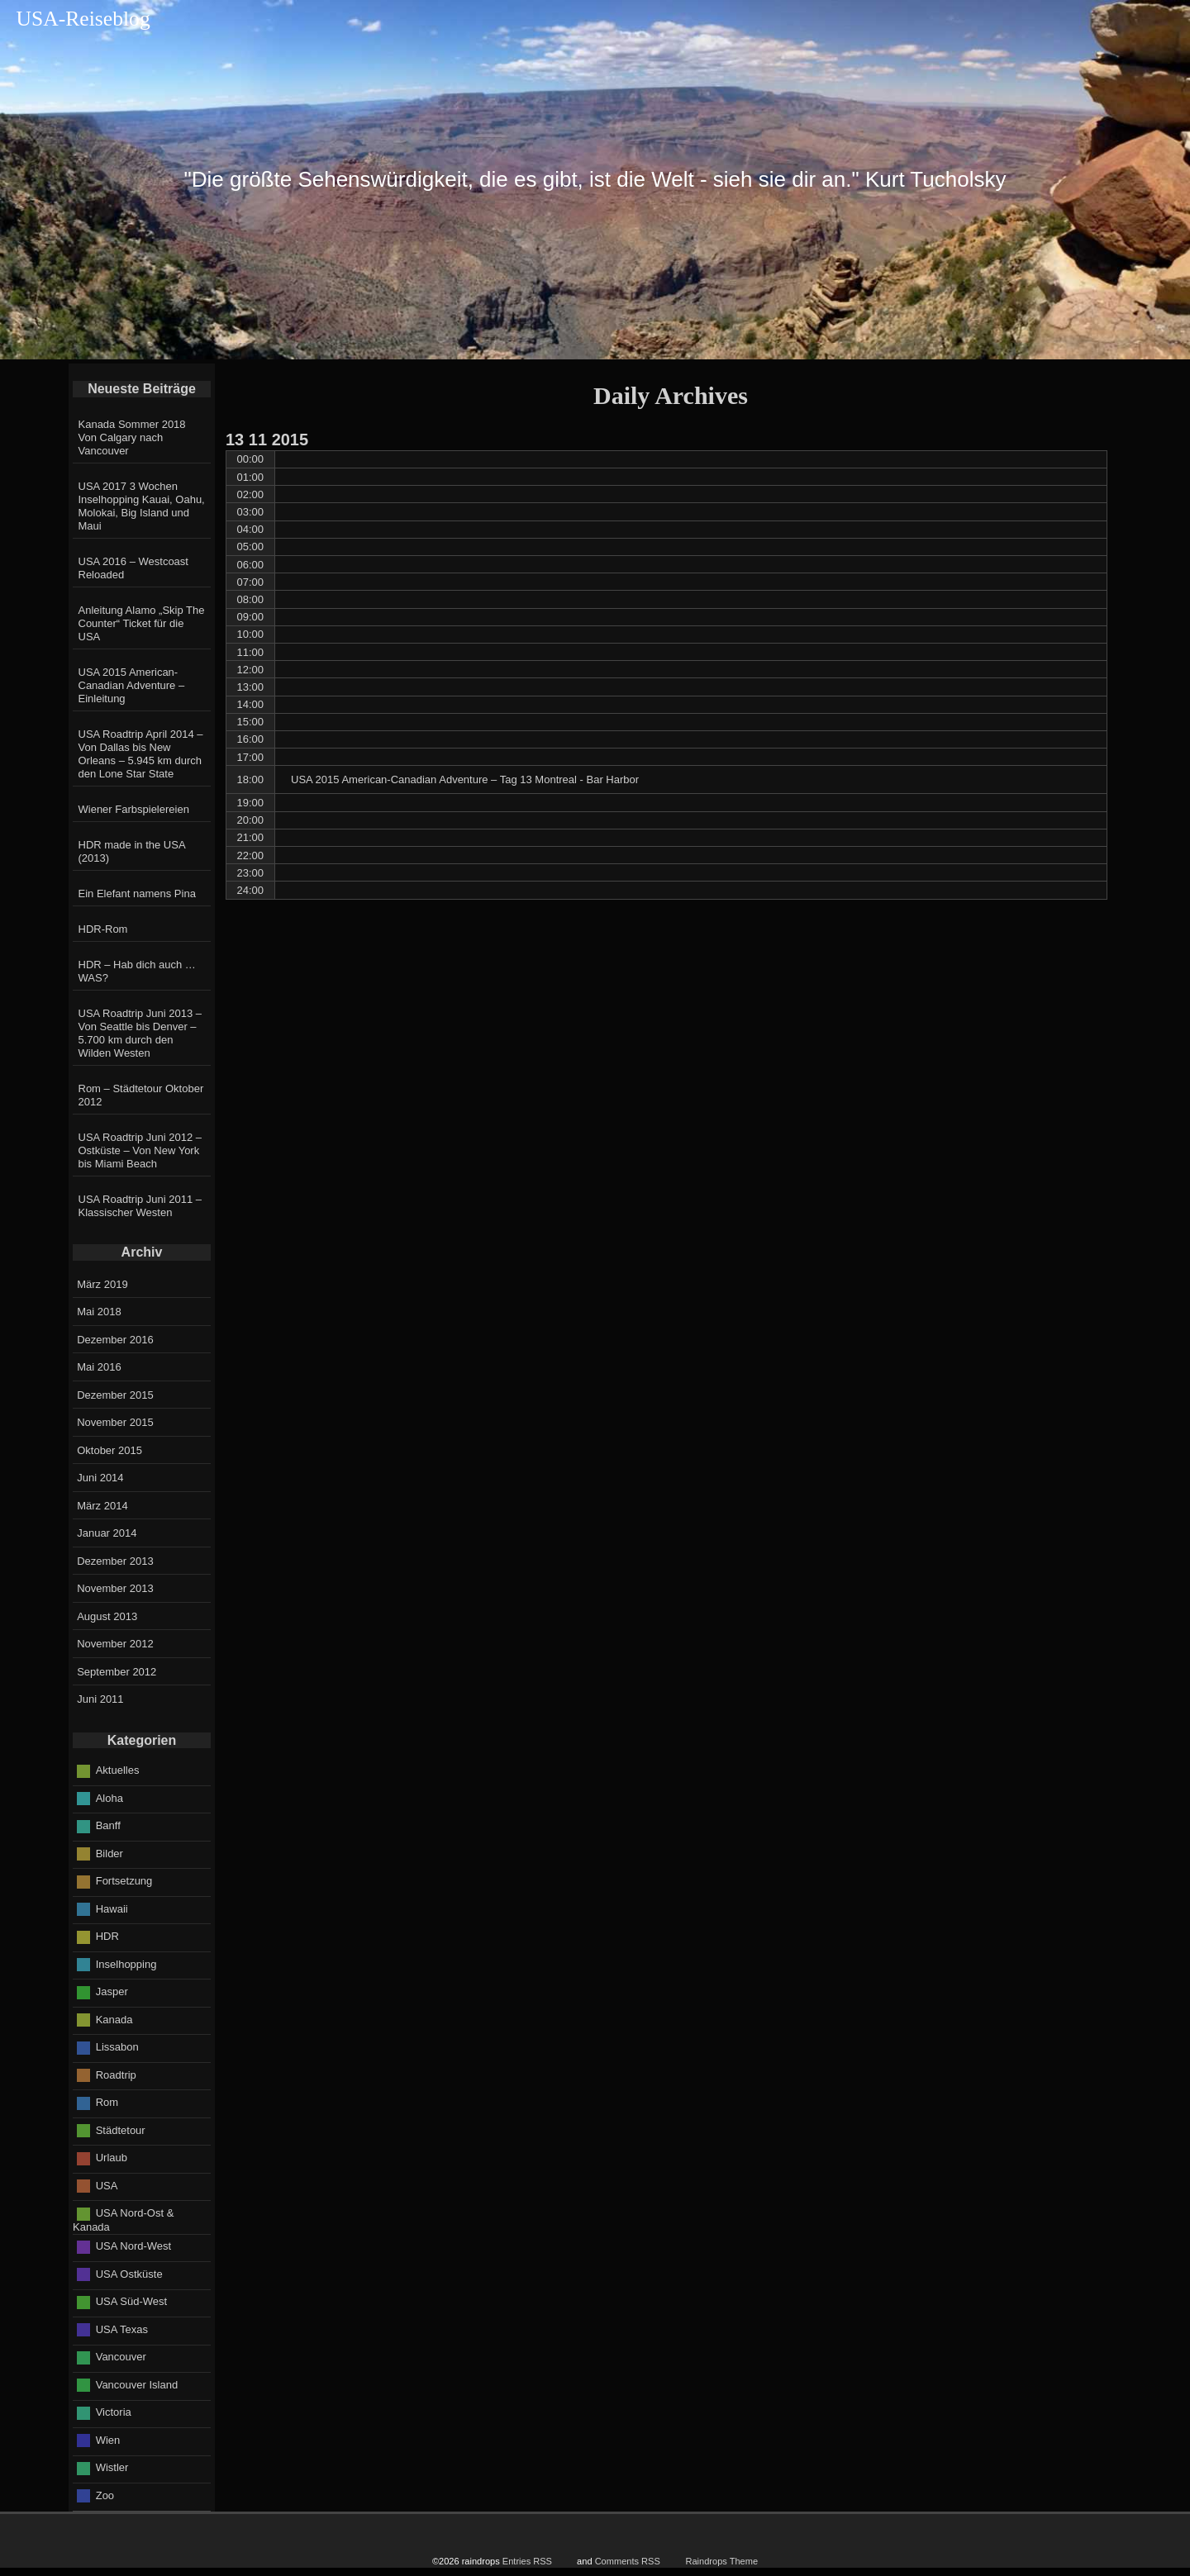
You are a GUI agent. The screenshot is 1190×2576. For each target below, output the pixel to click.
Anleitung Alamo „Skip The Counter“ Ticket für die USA (142, 623)
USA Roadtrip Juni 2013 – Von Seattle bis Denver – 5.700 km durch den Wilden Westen (140, 1033)
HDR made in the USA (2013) (132, 851)
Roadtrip (116, 2074)
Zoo (105, 2495)
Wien (108, 2440)
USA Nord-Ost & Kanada (123, 2220)
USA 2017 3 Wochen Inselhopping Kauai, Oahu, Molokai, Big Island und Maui (142, 506)
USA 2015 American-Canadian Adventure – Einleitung (132, 685)
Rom (107, 2102)
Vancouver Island (137, 2385)
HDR (107, 1936)
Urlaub (111, 2157)
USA (107, 2185)
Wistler (112, 2467)
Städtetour (120, 2129)
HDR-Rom (103, 929)
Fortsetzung (124, 1881)
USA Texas (122, 2329)
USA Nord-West (134, 2246)
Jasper (112, 1991)
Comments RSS (627, 2561)
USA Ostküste (129, 2274)
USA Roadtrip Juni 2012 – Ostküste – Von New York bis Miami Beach (140, 1150)
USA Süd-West (131, 2301)
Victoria (113, 2412)
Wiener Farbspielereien (134, 809)
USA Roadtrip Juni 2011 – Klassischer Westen (140, 1206)
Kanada (114, 2019)
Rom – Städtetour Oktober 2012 (141, 1095)
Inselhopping (126, 1963)
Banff (108, 1825)
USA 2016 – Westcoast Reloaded (133, 568)
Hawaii (112, 1908)
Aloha (109, 1797)
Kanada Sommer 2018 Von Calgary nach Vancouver (132, 437)
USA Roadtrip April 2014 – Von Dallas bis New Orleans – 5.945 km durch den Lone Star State (141, 754)
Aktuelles (118, 1770)
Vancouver (121, 2356)
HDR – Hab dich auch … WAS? (137, 971)
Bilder (109, 1852)
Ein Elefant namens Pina (137, 893)
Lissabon (117, 2047)
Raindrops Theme (721, 2561)
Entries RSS (527, 2561)
